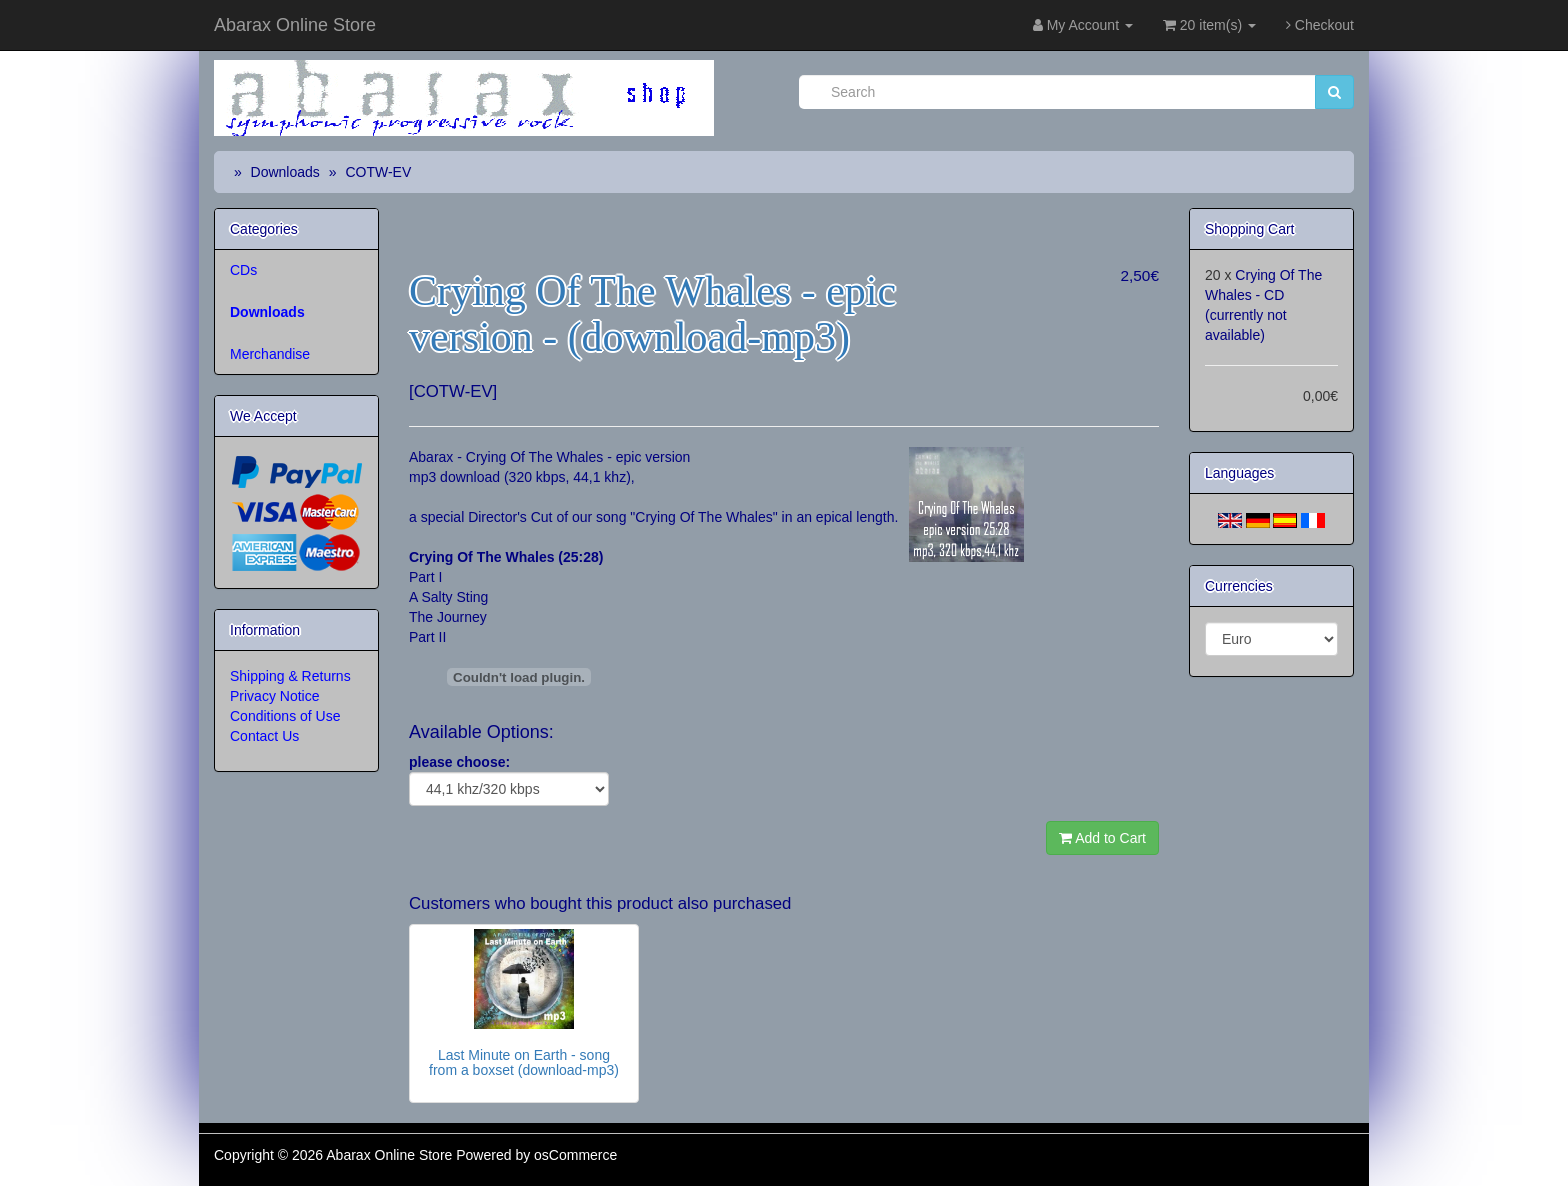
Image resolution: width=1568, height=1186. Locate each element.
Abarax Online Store (295, 25)
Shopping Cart (1250, 229)
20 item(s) (1209, 25)
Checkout (1320, 25)
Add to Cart (1102, 838)
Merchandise (270, 354)
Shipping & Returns (290, 676)
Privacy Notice (274, 696)
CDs (243, 270)
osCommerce (575, 1155)
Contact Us (264, 736)
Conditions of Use (285, 716)
